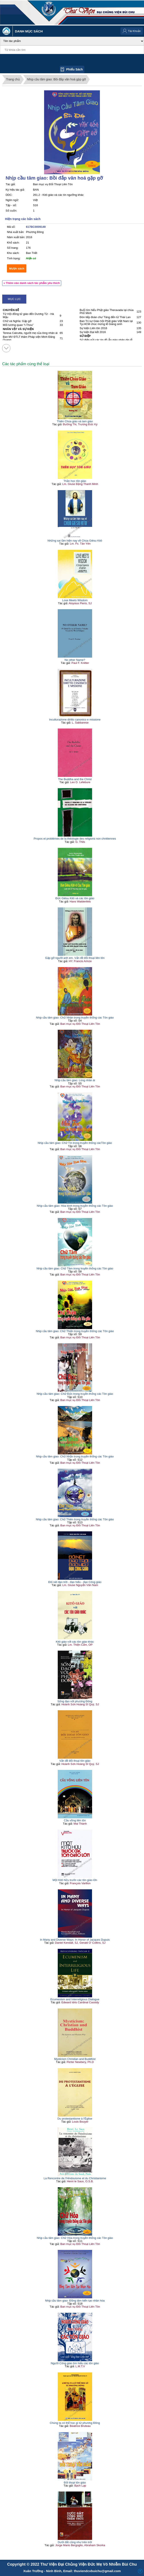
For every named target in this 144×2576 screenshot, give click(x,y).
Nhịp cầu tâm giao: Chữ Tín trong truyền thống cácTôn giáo (75, 1143)
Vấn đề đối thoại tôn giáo (74, 1760)
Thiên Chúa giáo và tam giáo (75, 421)
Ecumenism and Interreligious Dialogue (74, 1999)
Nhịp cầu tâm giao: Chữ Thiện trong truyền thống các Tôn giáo (75, 1331)
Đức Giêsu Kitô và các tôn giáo (74, 898)
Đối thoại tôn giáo (75, 2482)
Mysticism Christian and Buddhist (74, 2059)
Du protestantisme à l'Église (75, 2118)
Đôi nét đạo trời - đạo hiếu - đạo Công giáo (74, 1582)
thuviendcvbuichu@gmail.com (97, 2571)
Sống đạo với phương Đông (74, 1701)
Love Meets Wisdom (75, 600)
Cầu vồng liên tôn (75, 1820)
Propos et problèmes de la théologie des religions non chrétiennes (75, 838)
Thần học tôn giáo (75, 481)
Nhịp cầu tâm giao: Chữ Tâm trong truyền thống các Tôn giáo (75, 1268)
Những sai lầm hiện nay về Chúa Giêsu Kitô (75, 540)
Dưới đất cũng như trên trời (75, 2542)
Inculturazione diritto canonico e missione (75, 719)
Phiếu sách (74, 69)
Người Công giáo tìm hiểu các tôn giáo (75, 2363)
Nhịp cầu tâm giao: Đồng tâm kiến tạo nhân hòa (75, 2300)
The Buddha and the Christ (74, 779)
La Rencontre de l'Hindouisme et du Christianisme (75, 2178)
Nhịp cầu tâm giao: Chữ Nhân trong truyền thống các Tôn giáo (75, 1017)
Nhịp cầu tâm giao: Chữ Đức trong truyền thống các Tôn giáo (75, 1393)
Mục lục (14, 299)
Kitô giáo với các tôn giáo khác (75, 1641)
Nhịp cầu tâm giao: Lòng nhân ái (75, 1080)
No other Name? (74, 660)
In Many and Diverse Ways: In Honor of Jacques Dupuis (75, 1939)
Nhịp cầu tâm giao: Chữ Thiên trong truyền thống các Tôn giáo (75, 1519)
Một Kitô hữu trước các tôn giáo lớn (75, 1880)
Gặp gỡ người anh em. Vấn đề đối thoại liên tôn (75, 958)
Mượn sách (16, 268)
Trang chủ (13, 79)
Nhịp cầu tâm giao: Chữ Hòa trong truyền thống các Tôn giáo (75, 2238)
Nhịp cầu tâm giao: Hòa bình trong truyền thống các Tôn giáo (75, 1205)
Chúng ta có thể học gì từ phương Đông (75, 2423)
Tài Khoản (134, 31)
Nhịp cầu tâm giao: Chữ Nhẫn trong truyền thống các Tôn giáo (75, 1456)
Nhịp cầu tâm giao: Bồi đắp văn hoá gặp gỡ (56, 79)
